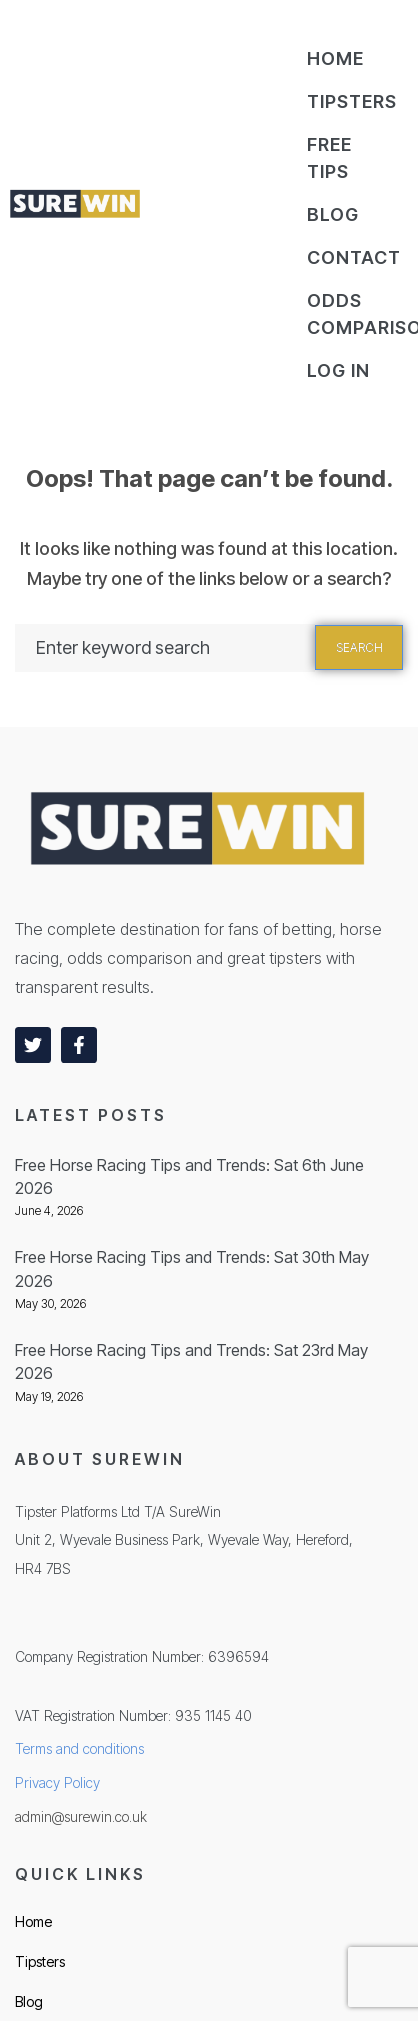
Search (359, 647)
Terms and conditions (79, 1748)
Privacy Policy (57, 1782)
